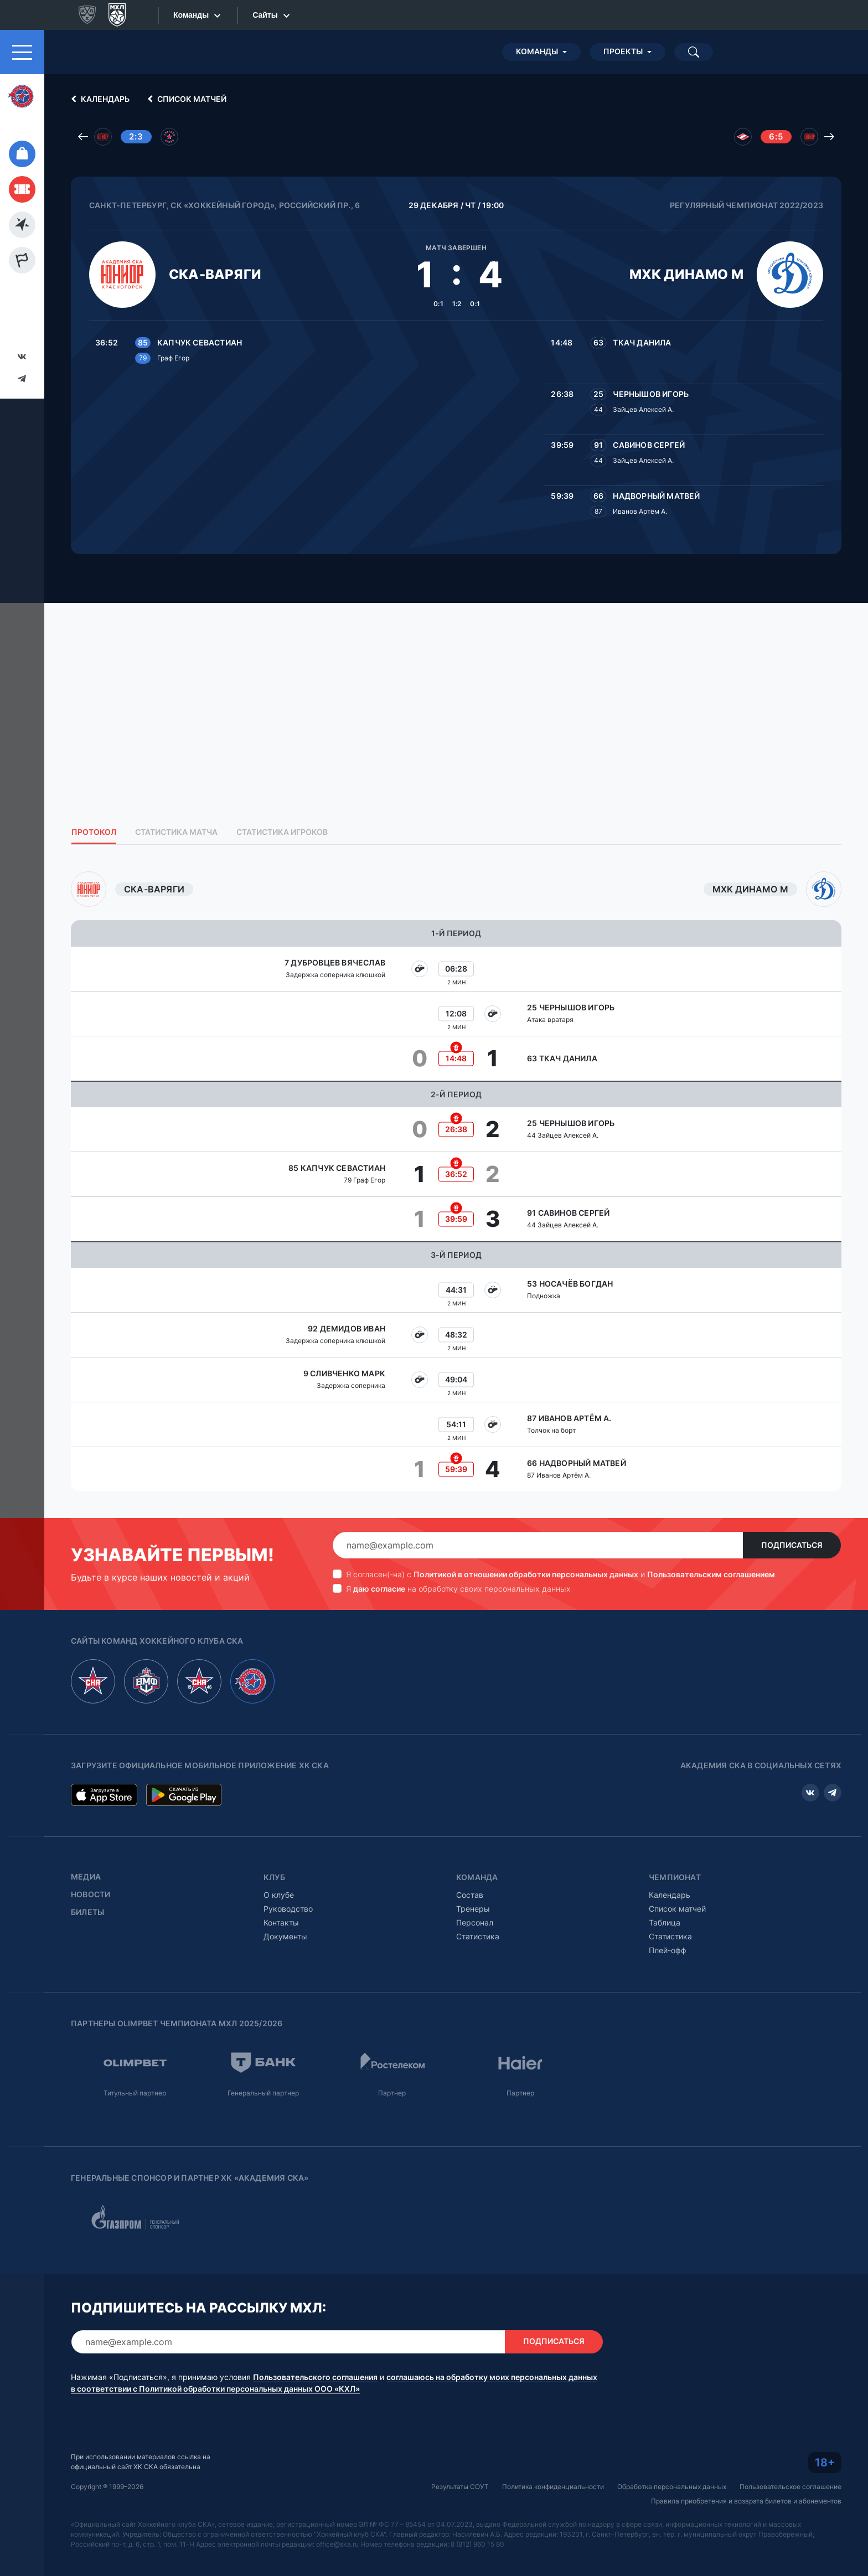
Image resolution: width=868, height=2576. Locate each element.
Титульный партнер (135, 2093)
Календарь (99, 99)
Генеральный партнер (263, 2093)
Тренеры (473, 1908)
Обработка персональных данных (671, 2486)
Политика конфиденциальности (553, 2486)
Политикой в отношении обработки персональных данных (526, 1574)
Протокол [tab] (93, 832)
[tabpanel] (456, 1181)
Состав (469, 1894)
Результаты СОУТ (460, 2486)
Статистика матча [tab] (176, 832)
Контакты (281, 1922)
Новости (90, 1894)
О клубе (279, 1894)
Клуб (274, 1877)
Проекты (623, 51)
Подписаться (792, 1545)
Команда (477, 1877)
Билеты (87, 1912)
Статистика (477, 1936)
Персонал (474, 1922)
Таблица (664, 1922)
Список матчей (185, 99)
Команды (537, 51)
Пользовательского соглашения (315, 2377)
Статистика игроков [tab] (282, 832)
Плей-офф (667, 1950)
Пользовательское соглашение (790, 2486)
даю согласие (379, 1588)
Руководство (288, 1908)
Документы (285, 1936)
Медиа (86, 1876)
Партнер (392, 2093)
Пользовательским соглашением (711, 1574)
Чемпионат (675, 1877)
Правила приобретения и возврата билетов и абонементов (746, 2501)
